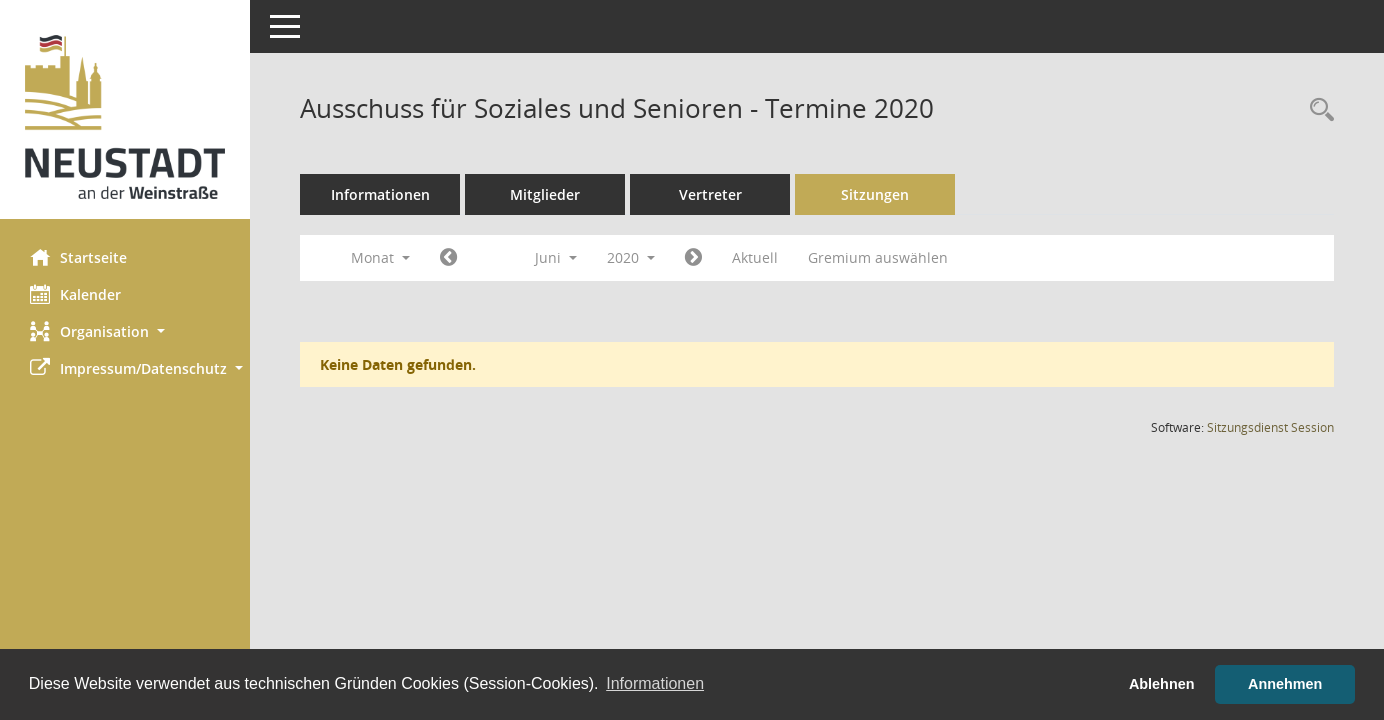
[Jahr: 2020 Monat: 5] (448, 258)
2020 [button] (631, 257)
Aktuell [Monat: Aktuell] (755, 257)
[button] (125, 331)
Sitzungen (875, 194)
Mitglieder (545, 194)
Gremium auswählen (878, 257)
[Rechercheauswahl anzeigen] (1317, 110)
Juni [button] (556, 257)
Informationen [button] (655, 683)
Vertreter (710, 194)
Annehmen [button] (1285, 684)
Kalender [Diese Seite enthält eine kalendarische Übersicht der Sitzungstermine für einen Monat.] (75, 294)
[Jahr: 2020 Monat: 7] (693, 258)
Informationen (380, 194)
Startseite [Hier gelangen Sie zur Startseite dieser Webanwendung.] (78, 257)
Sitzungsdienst (1270, 427)
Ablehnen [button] (1162, 684)
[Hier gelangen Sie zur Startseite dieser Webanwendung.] (125, 117)
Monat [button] (380, 257)
